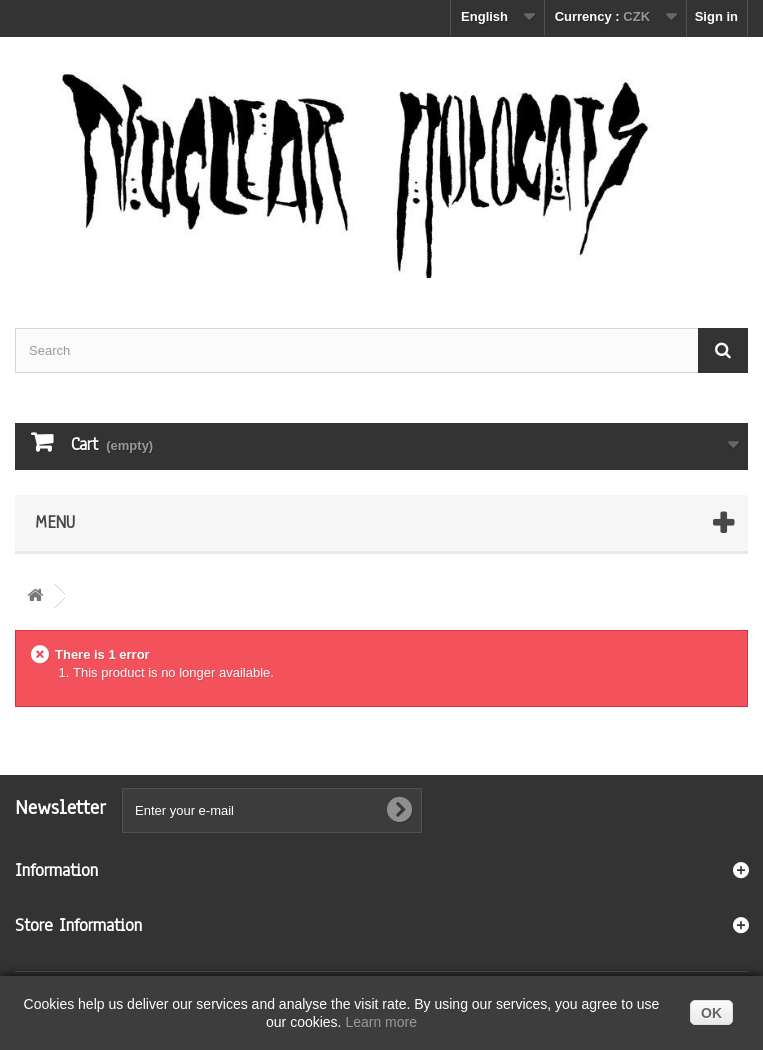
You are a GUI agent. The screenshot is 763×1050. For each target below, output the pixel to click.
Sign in (716, 16)
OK (711, 1013)
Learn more (381, 1022)
